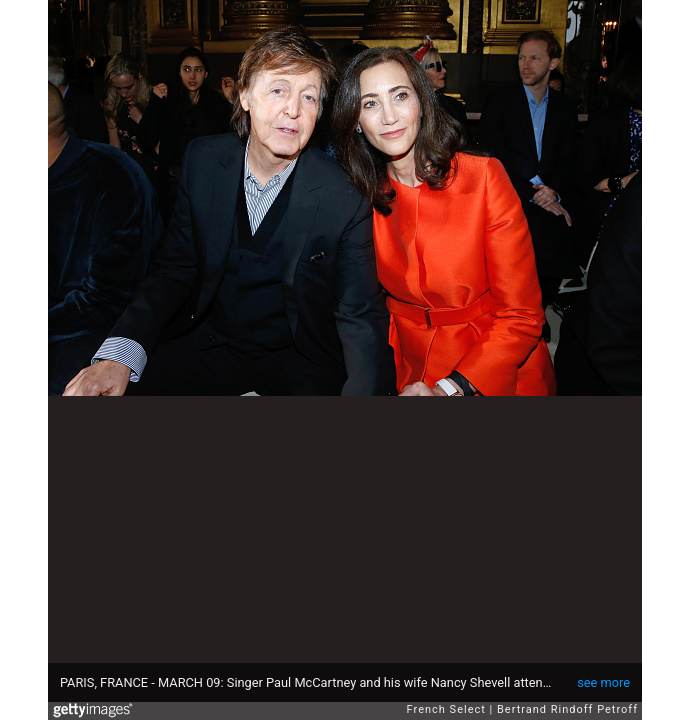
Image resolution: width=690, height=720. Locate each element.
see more (603, 682)
